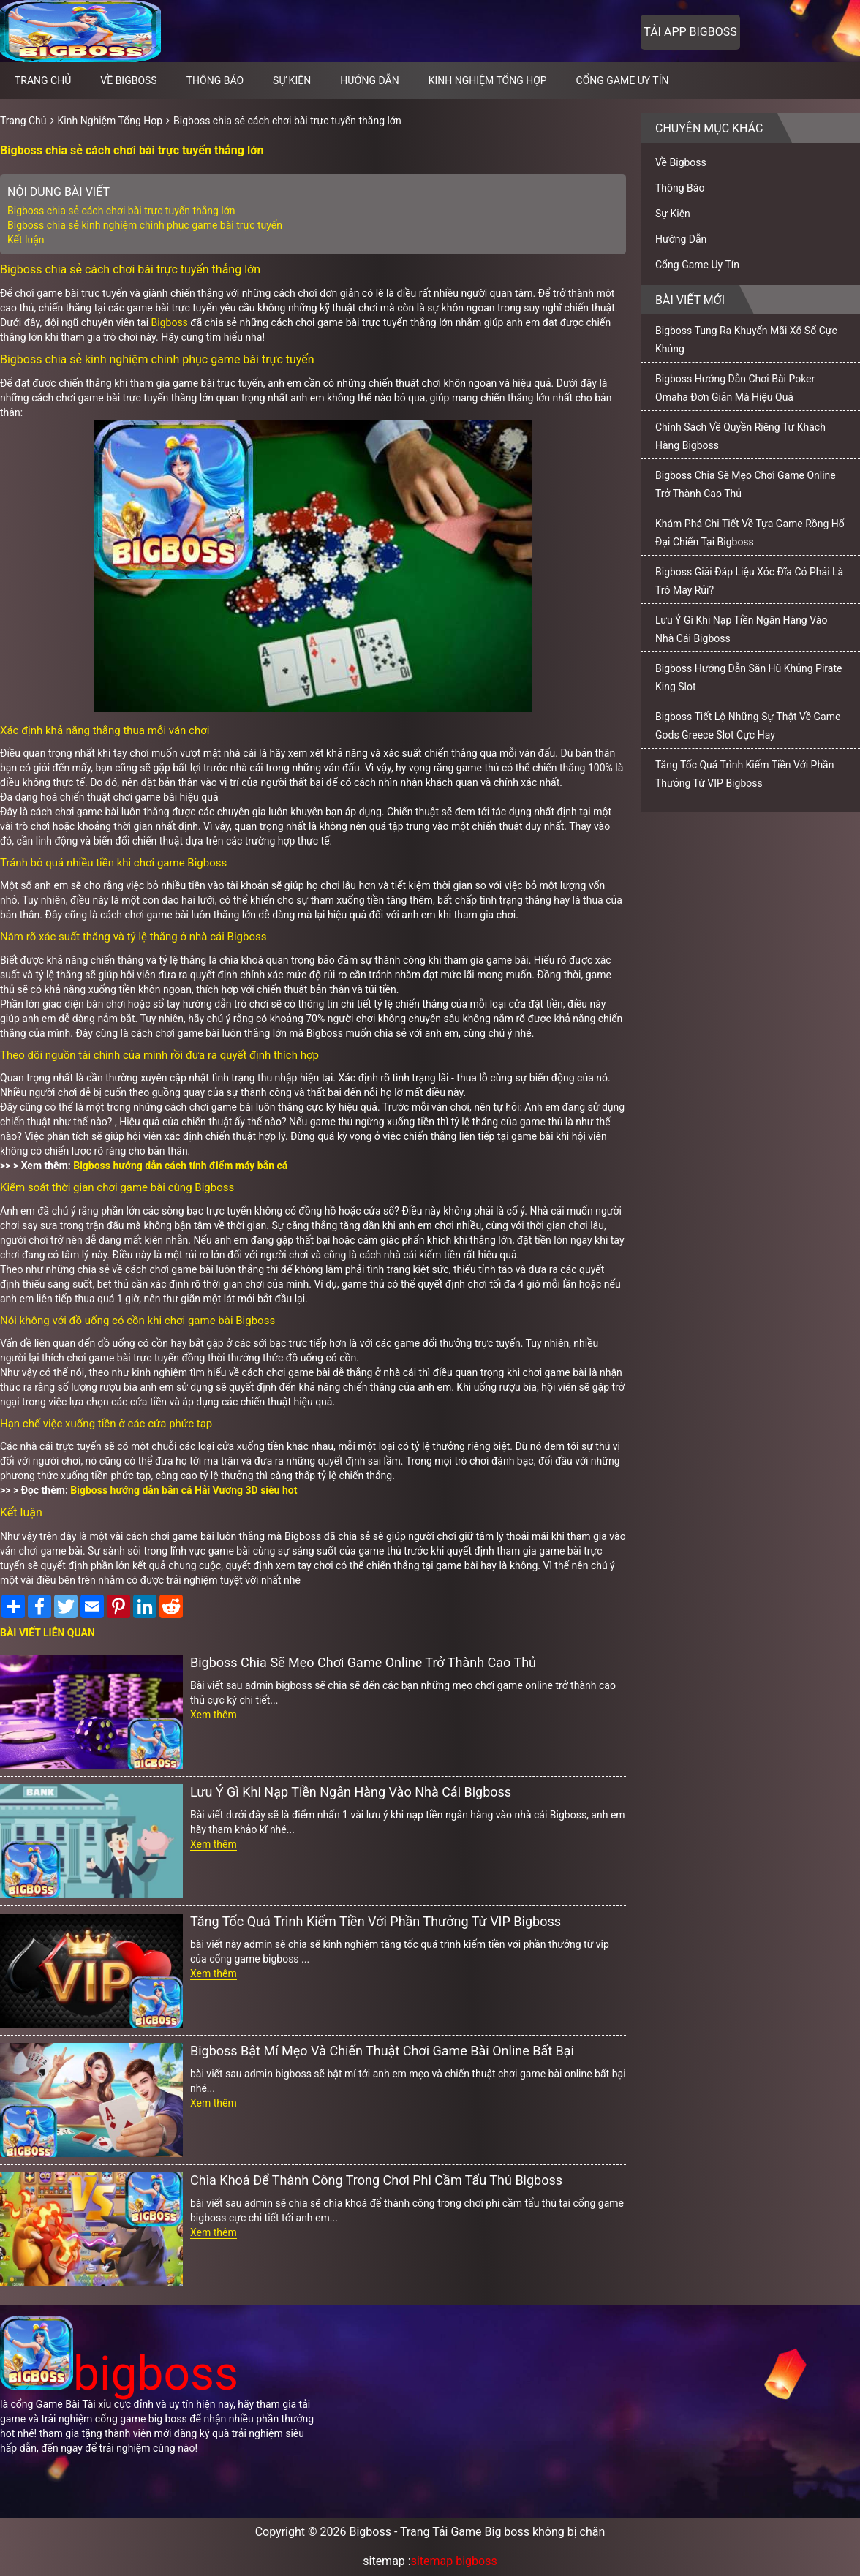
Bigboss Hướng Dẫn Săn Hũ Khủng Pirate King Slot (748, 677)
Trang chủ (43, 80)
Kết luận (26, 240)
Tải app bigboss (690, 32)
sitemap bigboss (454, 2561)
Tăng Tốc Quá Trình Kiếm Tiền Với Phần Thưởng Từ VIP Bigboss (375, 1921)
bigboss (119, 2373)
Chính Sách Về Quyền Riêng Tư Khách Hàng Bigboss (740, 436)
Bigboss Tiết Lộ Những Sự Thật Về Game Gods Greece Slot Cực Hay (747, 726)
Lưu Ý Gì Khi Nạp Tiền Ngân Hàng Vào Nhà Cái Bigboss (350, 1791)
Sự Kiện (292, 80)
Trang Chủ (23, 120)
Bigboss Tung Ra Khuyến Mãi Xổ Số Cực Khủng (746, 340)
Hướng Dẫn (369, 80)
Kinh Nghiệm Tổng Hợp (488, 80)
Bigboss (171, 322)
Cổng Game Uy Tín (622, 80)
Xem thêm (213, 1715)
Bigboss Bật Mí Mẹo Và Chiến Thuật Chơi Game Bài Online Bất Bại (382, 2050)
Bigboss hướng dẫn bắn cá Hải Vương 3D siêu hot (183, 1490)
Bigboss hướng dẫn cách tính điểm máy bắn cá (180, 1165)
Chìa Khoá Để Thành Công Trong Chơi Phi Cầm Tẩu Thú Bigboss (376, 2180)
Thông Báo (215, 80)
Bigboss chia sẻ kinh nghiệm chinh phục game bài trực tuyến (144, 225)
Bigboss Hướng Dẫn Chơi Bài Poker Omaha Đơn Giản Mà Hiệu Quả (735, 388)
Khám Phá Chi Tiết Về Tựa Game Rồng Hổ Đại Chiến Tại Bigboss (750, 533)
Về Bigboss (128, 80)
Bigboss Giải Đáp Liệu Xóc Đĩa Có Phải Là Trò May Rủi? (749, 581)
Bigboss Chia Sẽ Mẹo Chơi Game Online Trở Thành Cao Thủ (363, 1662)
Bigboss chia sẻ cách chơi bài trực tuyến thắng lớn (287, 120)
